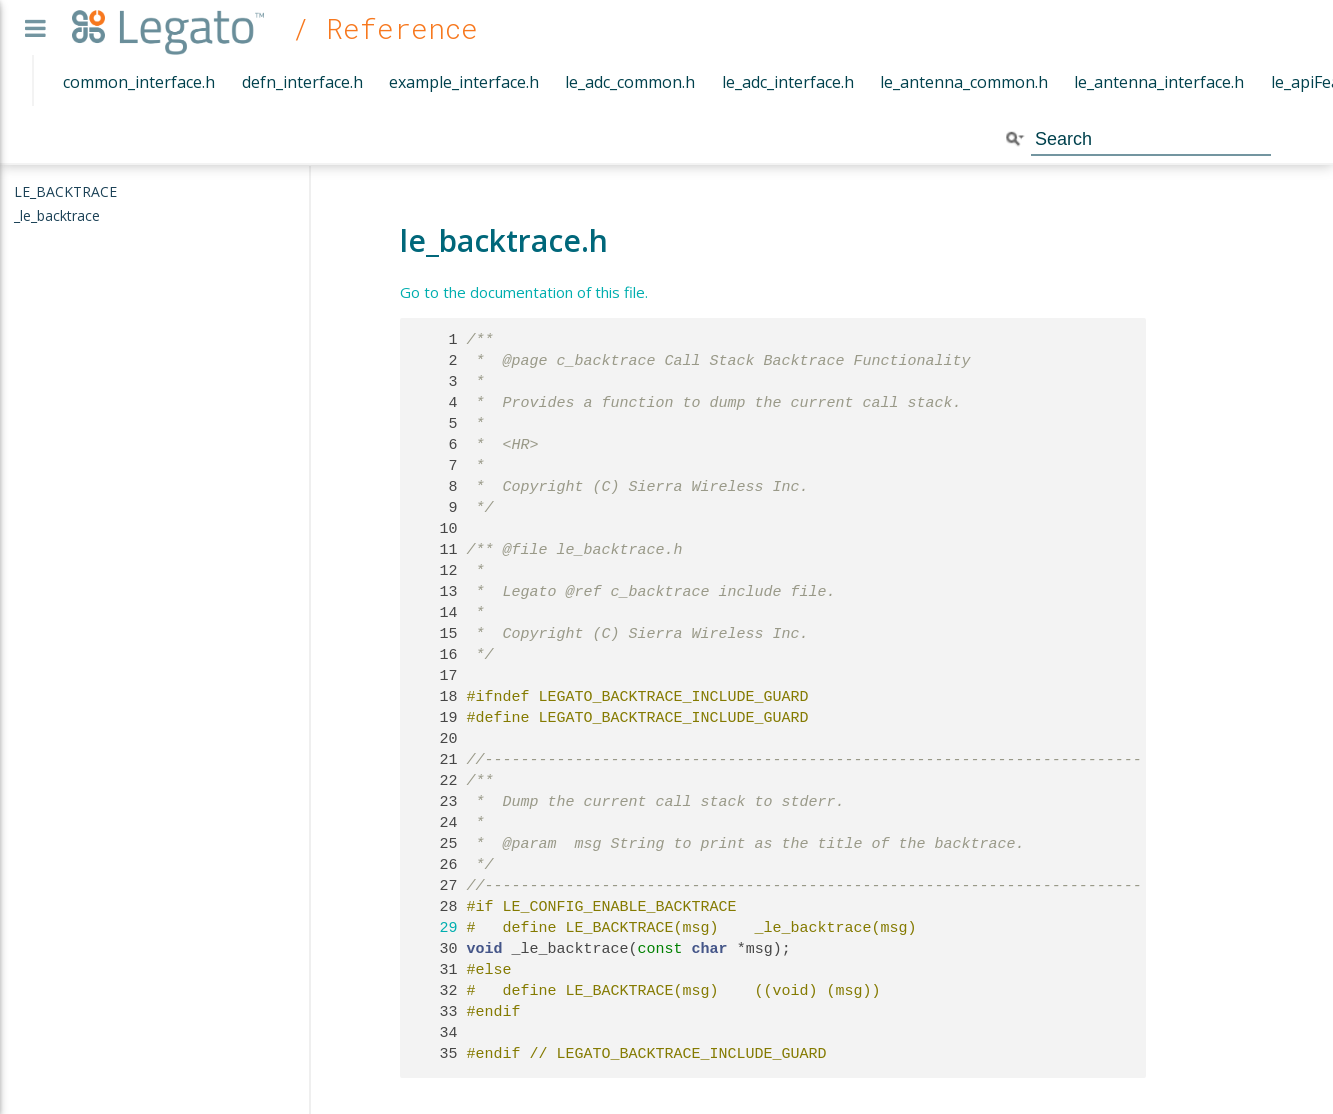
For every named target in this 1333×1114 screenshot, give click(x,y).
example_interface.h (464, 82)
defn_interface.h (302, 82)
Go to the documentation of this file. (524, 292)
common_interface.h (139, 82)
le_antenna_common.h (964, 82)
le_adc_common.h (630, 82)
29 (435, 928)
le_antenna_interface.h (1159, 82)
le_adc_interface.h (788, 82)
